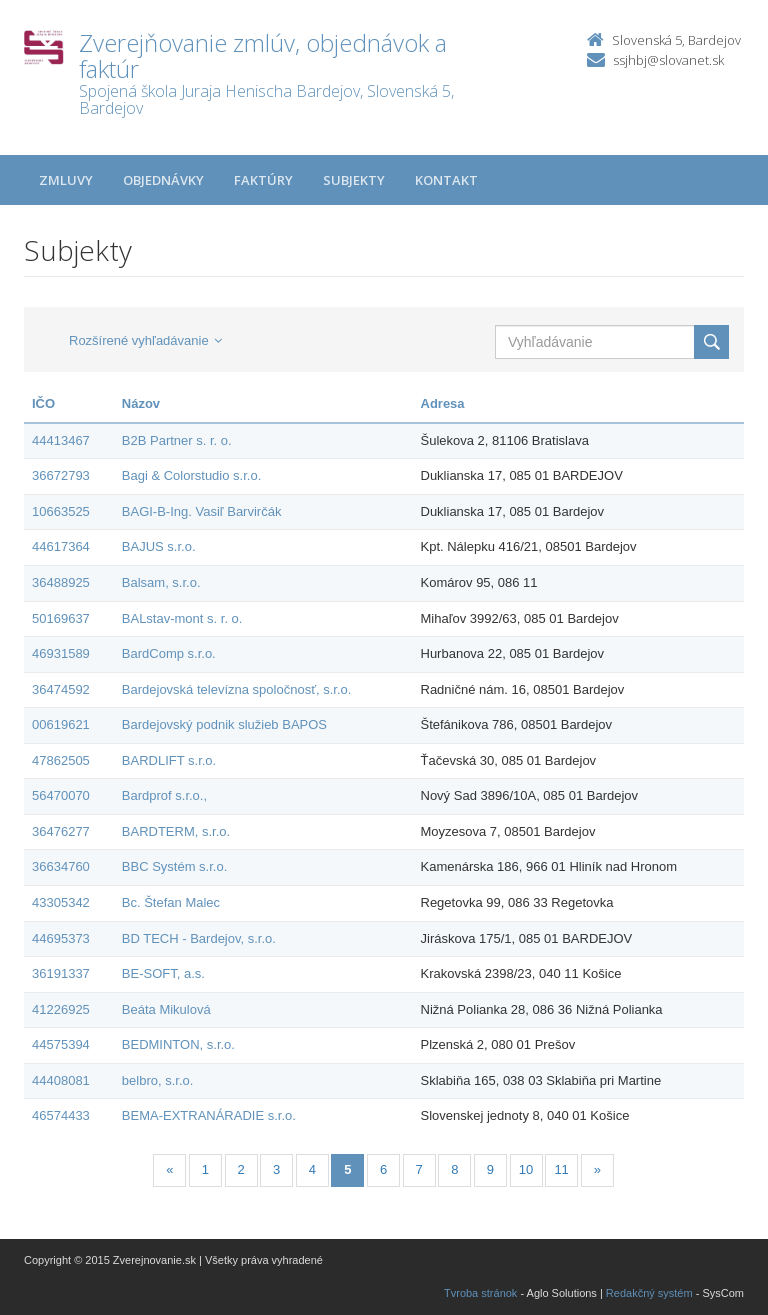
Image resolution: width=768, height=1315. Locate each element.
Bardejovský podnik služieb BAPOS (224, 724)
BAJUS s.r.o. (159, 546)
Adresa (443, 403)
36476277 (61, 831)
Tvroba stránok (480, 1293)
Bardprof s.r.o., (164, 795)
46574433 (61, 1115)
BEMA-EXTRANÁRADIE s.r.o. (209, 1115)
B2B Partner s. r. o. (177, 440)
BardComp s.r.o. (169, 653)
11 (561, 1169)
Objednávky (163, 180)
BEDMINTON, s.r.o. (178, 1044)
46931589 (61, 653)
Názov (141, 403)
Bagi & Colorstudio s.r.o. (191, 475)
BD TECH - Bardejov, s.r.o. (199, 938)
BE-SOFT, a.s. (163, 973)
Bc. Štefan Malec (171, 902)
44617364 (61, 546)
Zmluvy (66, 180)
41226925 (61, 1009)
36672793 (61, 475)
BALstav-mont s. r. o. (182, 618)
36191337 (61, 973)
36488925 (61, 582)
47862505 (61, 760)
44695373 (61, 938)
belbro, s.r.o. (158, 1080)
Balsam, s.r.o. (161, 582)
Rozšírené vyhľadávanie (145, 340)
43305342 (61, 902)
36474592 (61, 689)
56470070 (61, 795)
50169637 (61, 618)
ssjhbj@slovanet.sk (668, 60)
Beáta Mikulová (166, 1009)
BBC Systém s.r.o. (174, 866)
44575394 (61, 1044)
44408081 (61, 1080)
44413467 (61, 440)
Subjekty (354, 180)
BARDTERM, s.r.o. (176, 831)
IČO (43, 403)
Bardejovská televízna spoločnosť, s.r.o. (237, 689)
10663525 (61, 511)
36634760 (61, 866)
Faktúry (263, 180)
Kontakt (446, 180)
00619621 (61, 724)
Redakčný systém (649, 1293)
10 (526, 1169)
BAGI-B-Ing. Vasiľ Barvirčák (202, 511)
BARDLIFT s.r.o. (169, 760)
